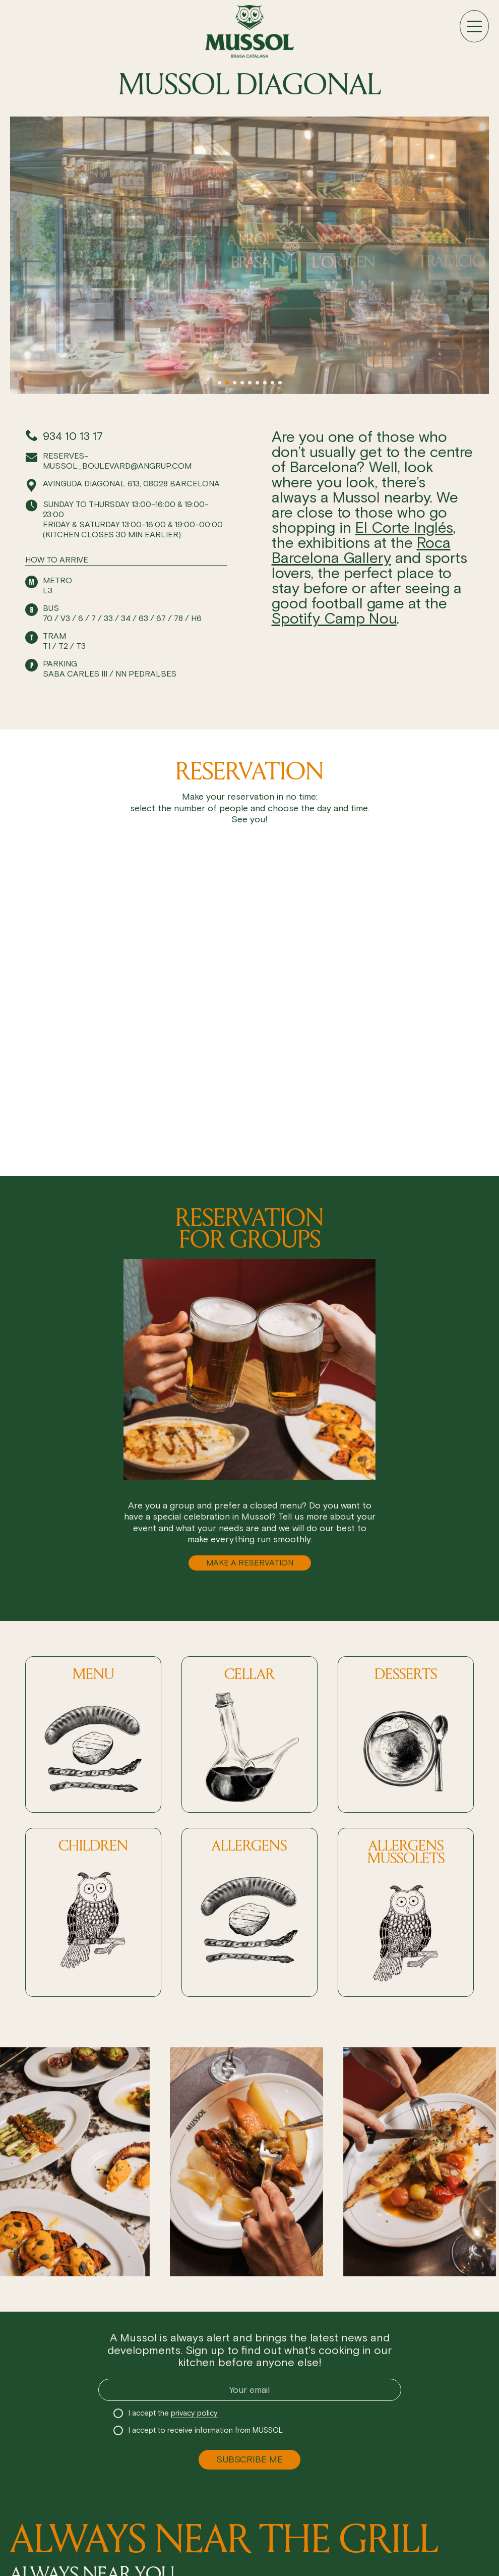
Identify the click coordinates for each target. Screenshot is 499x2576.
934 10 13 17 (73, 436)
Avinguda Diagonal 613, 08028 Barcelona (131, 483)
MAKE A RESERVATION (249, 1562)
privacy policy (194, 2413)
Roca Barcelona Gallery (361, 550)
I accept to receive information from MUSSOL (206, 2430)
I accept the (173, 2413)
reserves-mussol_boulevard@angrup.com (117, 461)
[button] (219, 382)
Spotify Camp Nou (334, 618)
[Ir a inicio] (249, 31)
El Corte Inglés (404, 527)
